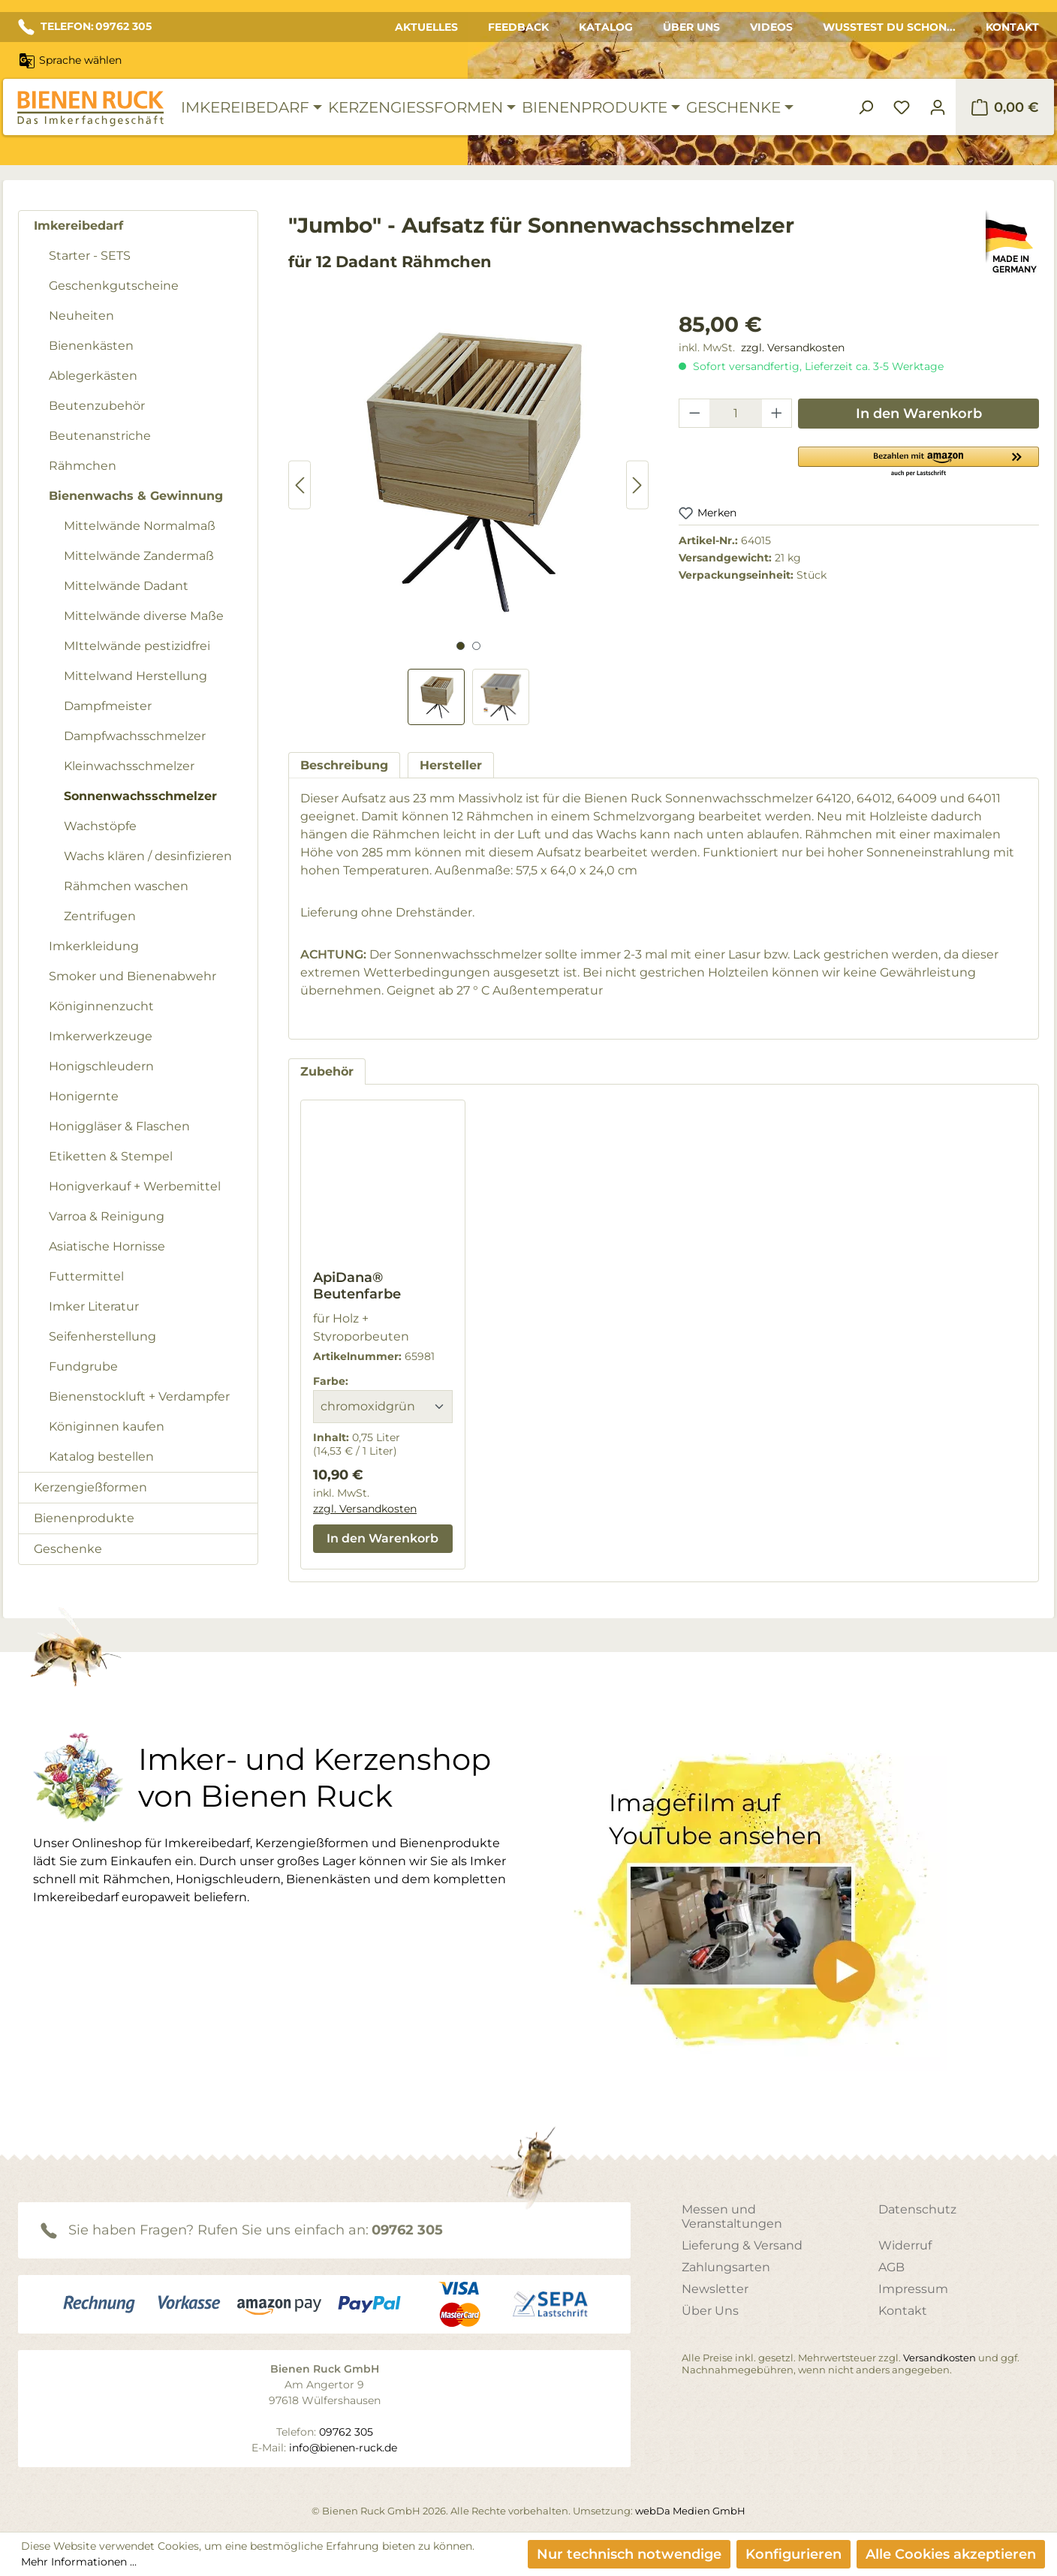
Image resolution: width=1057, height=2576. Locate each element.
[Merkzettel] (902, 107)
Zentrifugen (100, 916)
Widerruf (905, 2245)
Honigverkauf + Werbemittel (135, 1186)
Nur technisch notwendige (629, 2554)
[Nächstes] (637, 485)
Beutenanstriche (100, 436)
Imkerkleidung (94, 946)
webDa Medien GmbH (690, 2511)
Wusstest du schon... (889, 27)
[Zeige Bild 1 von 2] (460, 646)
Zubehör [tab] (327, 1071)
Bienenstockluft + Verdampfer (139, 1396)
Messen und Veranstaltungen (732, 2216)
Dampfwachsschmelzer (135, 736)
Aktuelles (426, 27)
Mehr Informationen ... (79, 2561)
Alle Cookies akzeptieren (951, 2554)
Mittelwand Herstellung (135, 676)
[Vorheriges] (299, 485)
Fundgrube (83, 1366)
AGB (891, 2267)
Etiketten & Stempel (111, 1156)
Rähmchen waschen (126, 886)
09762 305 (407, 2230)
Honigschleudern (101, 1066)
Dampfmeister (108, 706)
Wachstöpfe (100, 826)
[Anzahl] (735, 413)
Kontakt (1012, 27)
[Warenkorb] (1005, 107)
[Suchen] (866, 107)
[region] (468, 516)
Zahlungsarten (726, 2267)
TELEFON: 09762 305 (85, 27)
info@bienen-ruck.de (343, 2447)
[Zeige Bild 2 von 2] (476, 646)
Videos (771, 27)
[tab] (344, 765)
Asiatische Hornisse (107, 1246)
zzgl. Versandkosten (793, 347)
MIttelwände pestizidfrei (137, 646)
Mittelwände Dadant (126, 586)
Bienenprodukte (84, 1518)
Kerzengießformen (90, 1487)
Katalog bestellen (101, 1456)
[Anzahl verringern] (694, 413)
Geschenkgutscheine (114, 285)
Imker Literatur (94, 1306)
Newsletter (715, 2289)
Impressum (913, 2289)
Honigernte (84, 1096)
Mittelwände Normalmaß (139, 526)
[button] (918, 461)
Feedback (518, 27)
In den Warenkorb (919, 413)
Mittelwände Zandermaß (139, 556)
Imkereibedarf (78, 225)
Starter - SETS (90, 255)
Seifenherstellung (102, 1336)
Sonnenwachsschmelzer (140, 796)
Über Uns (691, 27)
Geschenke (68, 1549)
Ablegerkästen (93, 376)
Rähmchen (82, 466)
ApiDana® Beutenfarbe (357, 1285)
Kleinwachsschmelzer (129, 766)
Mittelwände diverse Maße (144, 616)
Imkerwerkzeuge (100, 1036)
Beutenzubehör (97, 406)
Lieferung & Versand (742, 2245)
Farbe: (330, 1381)
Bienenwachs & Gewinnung (136, 496)
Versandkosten (939, 2358)
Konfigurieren (793, 2554)
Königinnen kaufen (106, 1426)
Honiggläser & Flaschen (119, 1126)
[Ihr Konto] (938, 107)
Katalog (606, 27)
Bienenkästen (91, 346)
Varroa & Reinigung (106, 1216)
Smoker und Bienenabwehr (132, 976)
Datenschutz (917, 2209)
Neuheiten (81, 315)
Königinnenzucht (101, 1006)
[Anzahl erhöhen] (777, 413)
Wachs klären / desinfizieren (148, 856)
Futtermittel (86, 1276)
